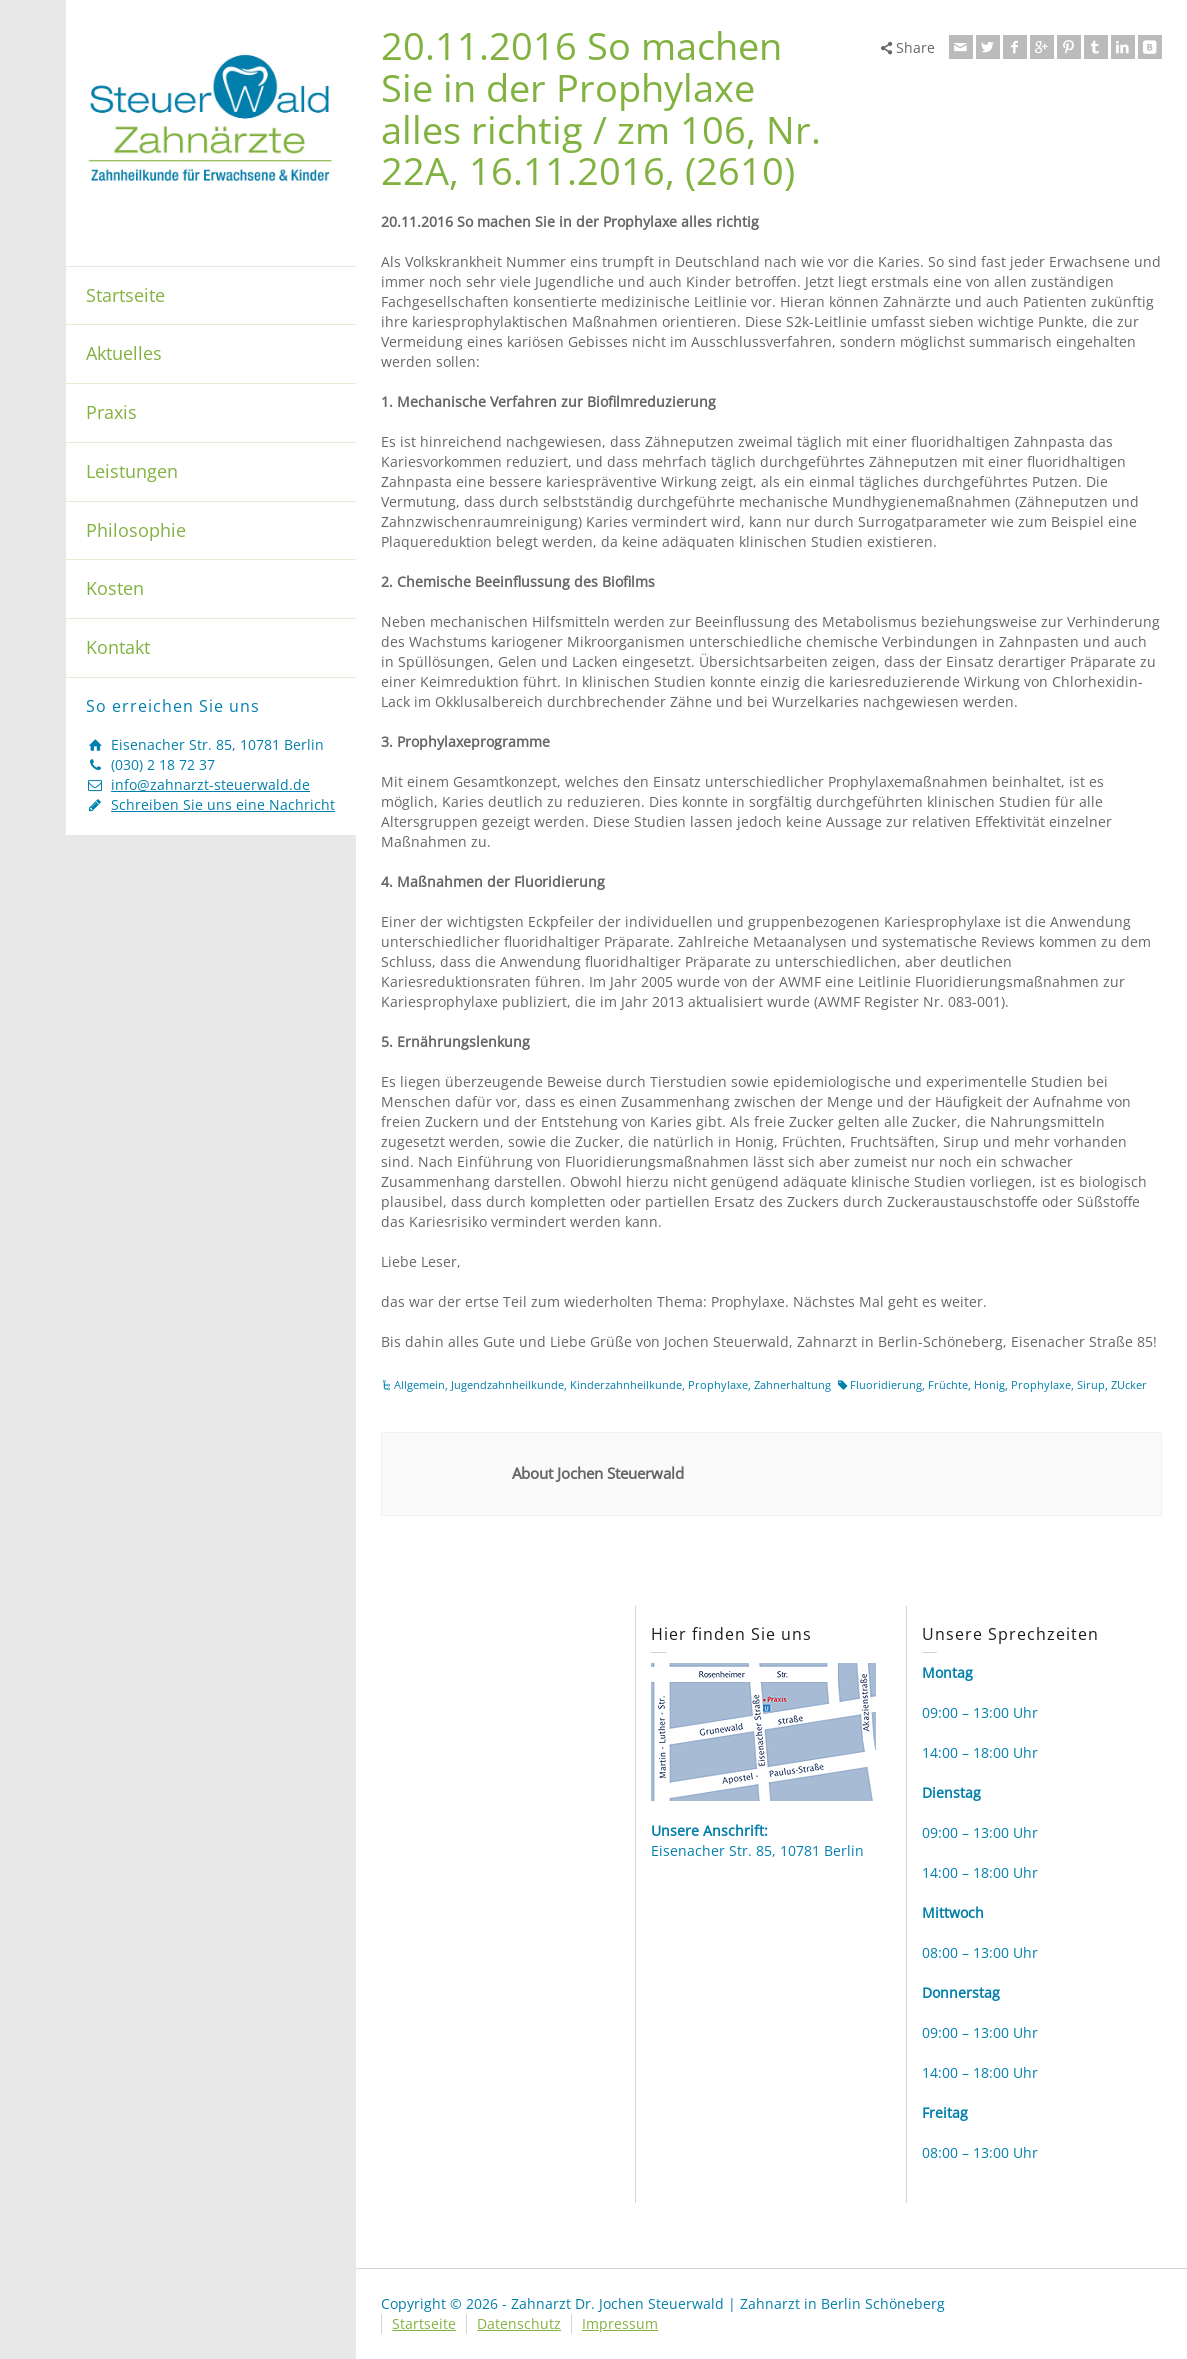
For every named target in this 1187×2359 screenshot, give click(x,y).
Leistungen (132, 471)
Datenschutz (519, 2323)
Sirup (1091, 1384)
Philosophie (136, 530)
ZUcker (1129, 1384)
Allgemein (419, 1384)
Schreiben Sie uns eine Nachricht (223, 804)
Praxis (111, 412)
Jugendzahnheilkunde (507, 1384)
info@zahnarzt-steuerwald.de (210, 784)
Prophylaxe (718, 1384)
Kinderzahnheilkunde (626, 1384)
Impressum (620, 2323)
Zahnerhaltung (792, 1384)
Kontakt (118, 647)
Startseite (125, 295)
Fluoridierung (886, 1384)
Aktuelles (124, 353)
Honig (989, 1384)
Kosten (115, 588)
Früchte (948, 1384)
